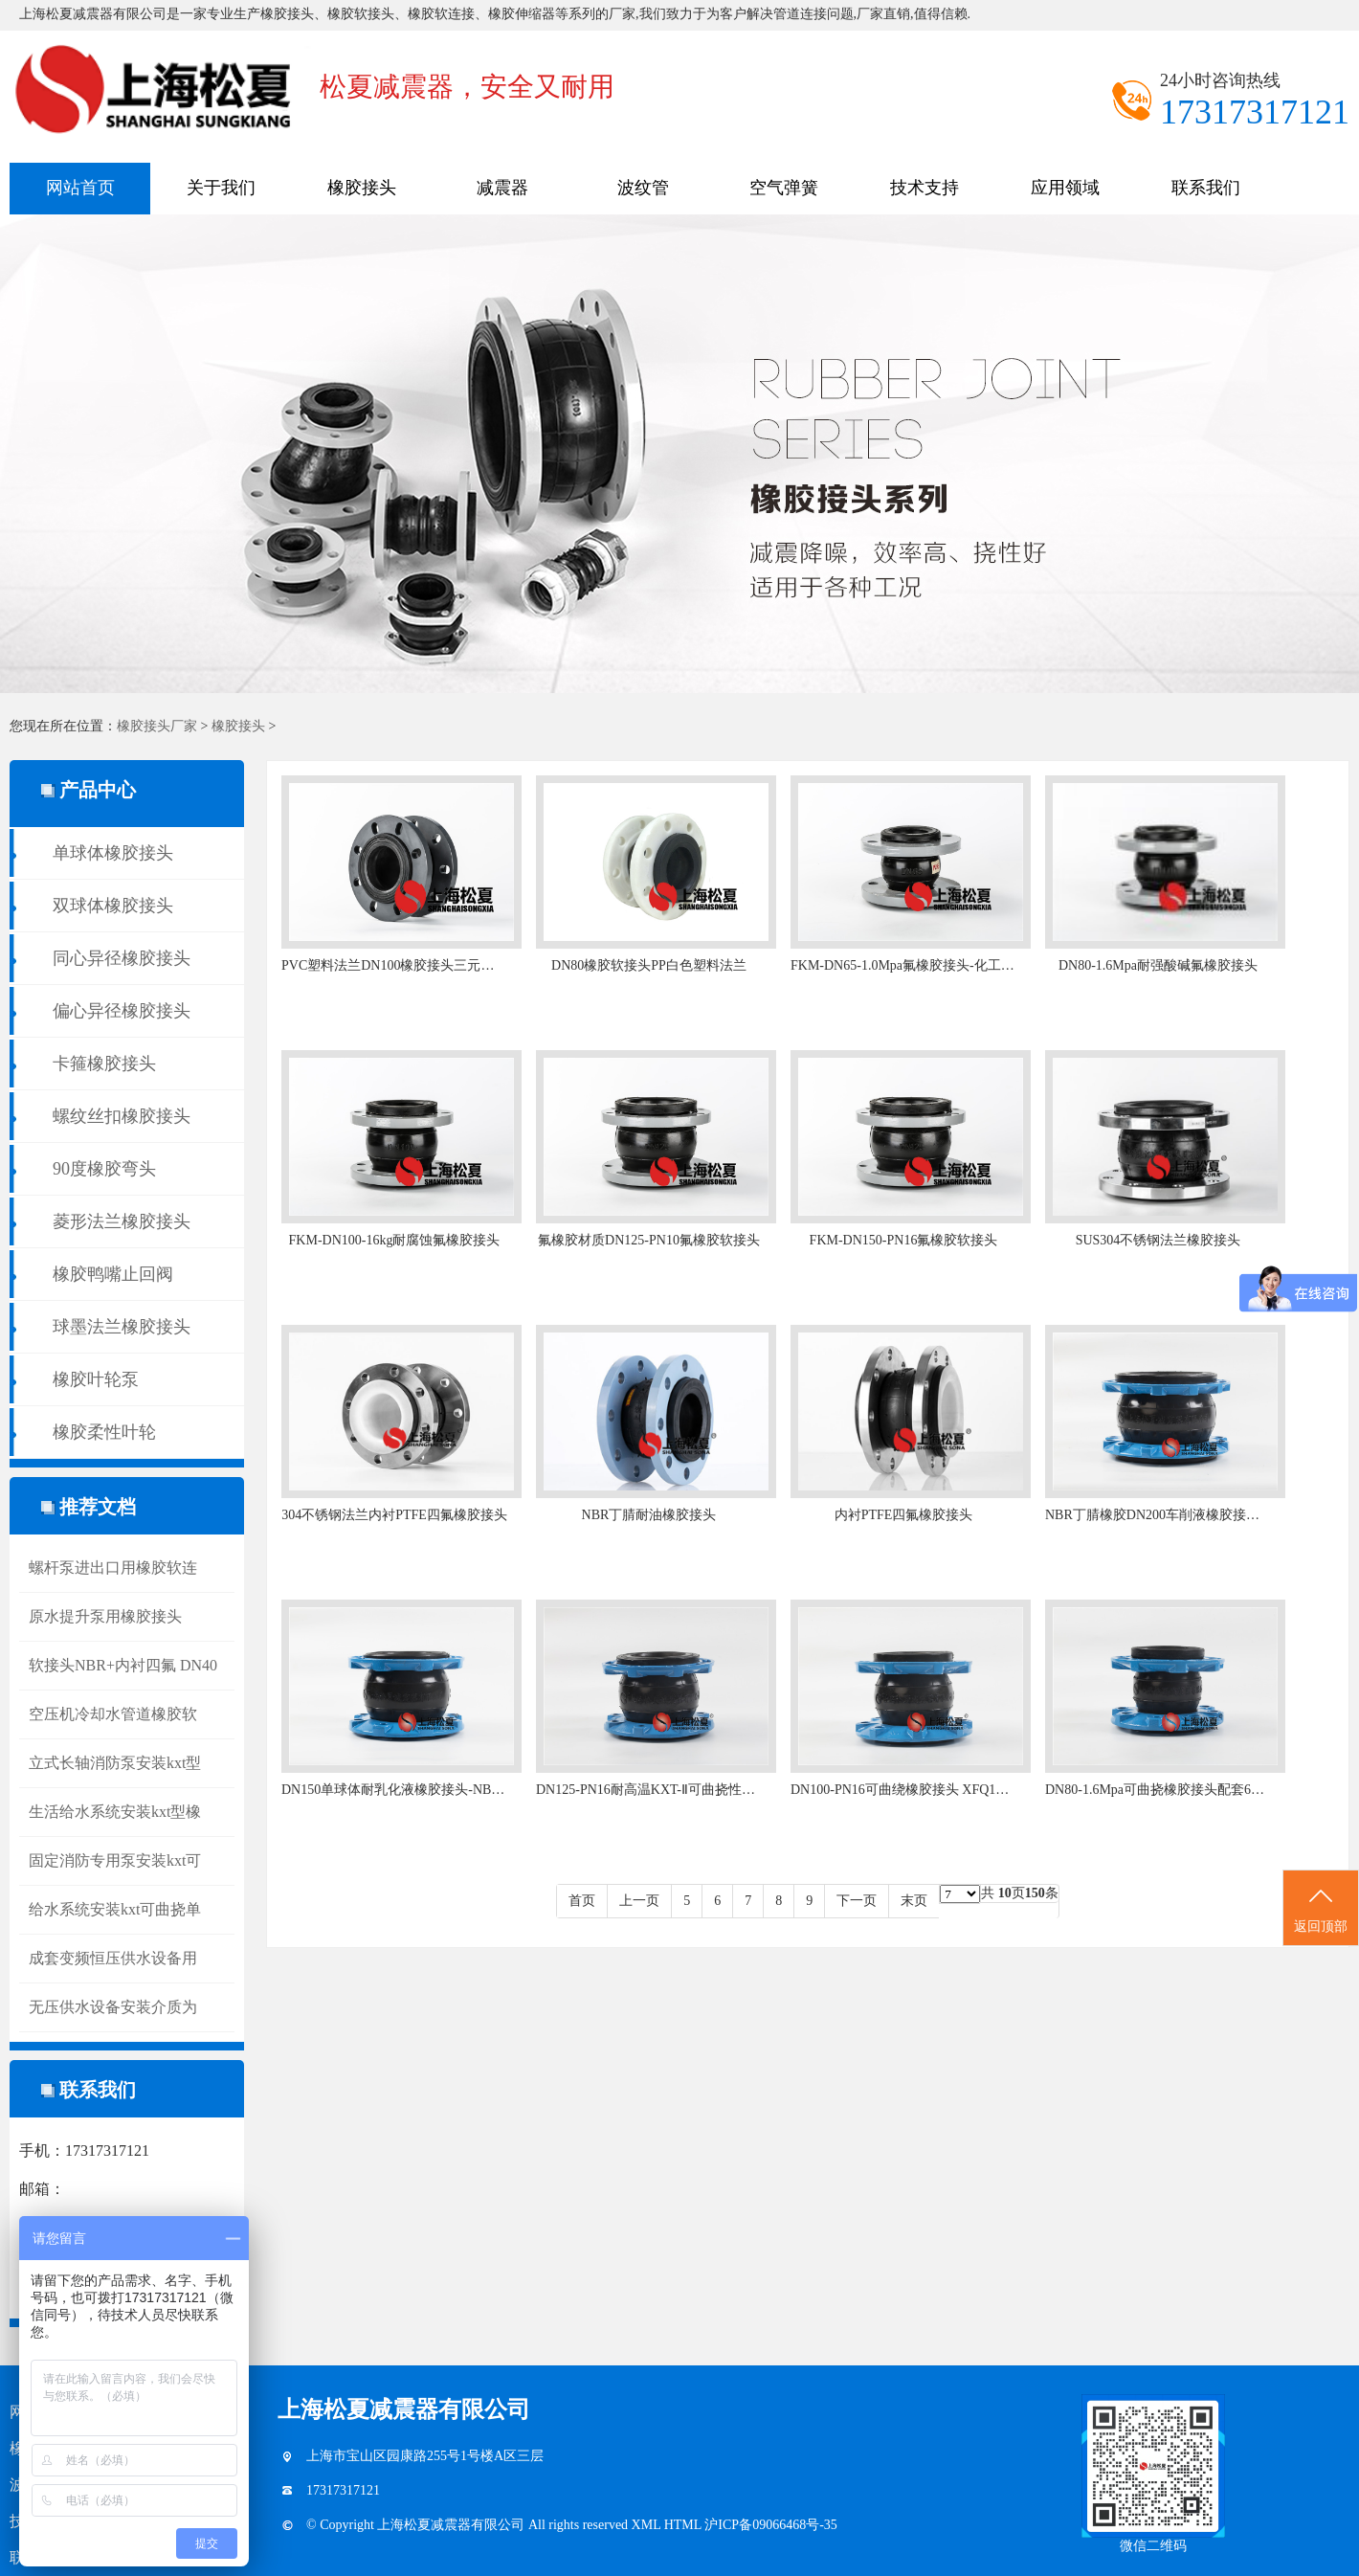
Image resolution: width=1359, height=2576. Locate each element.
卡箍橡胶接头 (104, 1063)
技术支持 (924, 187)
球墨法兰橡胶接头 (121, 1326)
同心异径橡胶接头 (121, 958)
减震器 (502, 187)
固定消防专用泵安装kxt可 (115, 1860)
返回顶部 (1320, 1909)
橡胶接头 (361, 187)
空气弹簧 (783, 187)
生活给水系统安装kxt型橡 (115, 1811)
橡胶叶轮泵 (96, 1379)
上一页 (639, 1900)
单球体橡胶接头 (113, 852)
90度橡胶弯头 (104, 1168)
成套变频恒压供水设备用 (113, 1958)
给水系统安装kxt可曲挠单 (115, 1909)
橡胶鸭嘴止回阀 (113, 1274)
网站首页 (80, 187)
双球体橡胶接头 (113, 905)
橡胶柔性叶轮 (104, 1432)
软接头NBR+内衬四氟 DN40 (123, 1665)
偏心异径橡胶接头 (121, 1010)
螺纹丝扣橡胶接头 (121, 1116)
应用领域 (1065, 187)
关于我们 (221, 187)
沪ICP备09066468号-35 (770, 2525)
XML (648, 2525)
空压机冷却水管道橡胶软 (113, 1714)
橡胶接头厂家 (157, 726)
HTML (684, 2525)
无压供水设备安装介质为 (113, 2007)
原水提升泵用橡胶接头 (105, 1616)
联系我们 (1205, 187)
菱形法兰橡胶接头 (121, 1221)
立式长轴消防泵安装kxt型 (115, 1763)
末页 (914, 1900)
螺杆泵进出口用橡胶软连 (113, 1567)
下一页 (856, 1900)
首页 (581, 1900)
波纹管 (643, 187)
